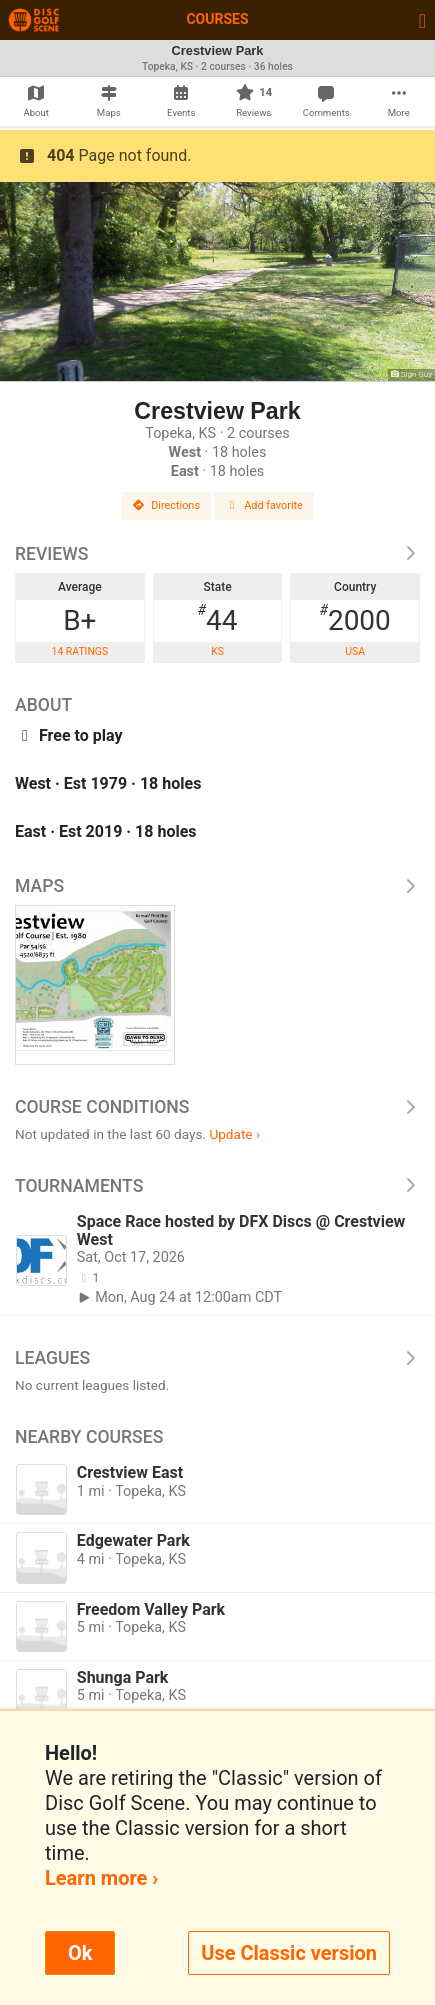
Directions (166, 505)
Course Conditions (217, 1107)
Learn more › (101, 1878)
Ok (80, 1953)
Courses (217, 19)
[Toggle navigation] (422, 20)
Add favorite (264, 505)
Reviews (217, 554)
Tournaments (217, 1186)
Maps (217, 886)
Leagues (217, 1358)
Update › (234, 1134)
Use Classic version (289, 1953)
